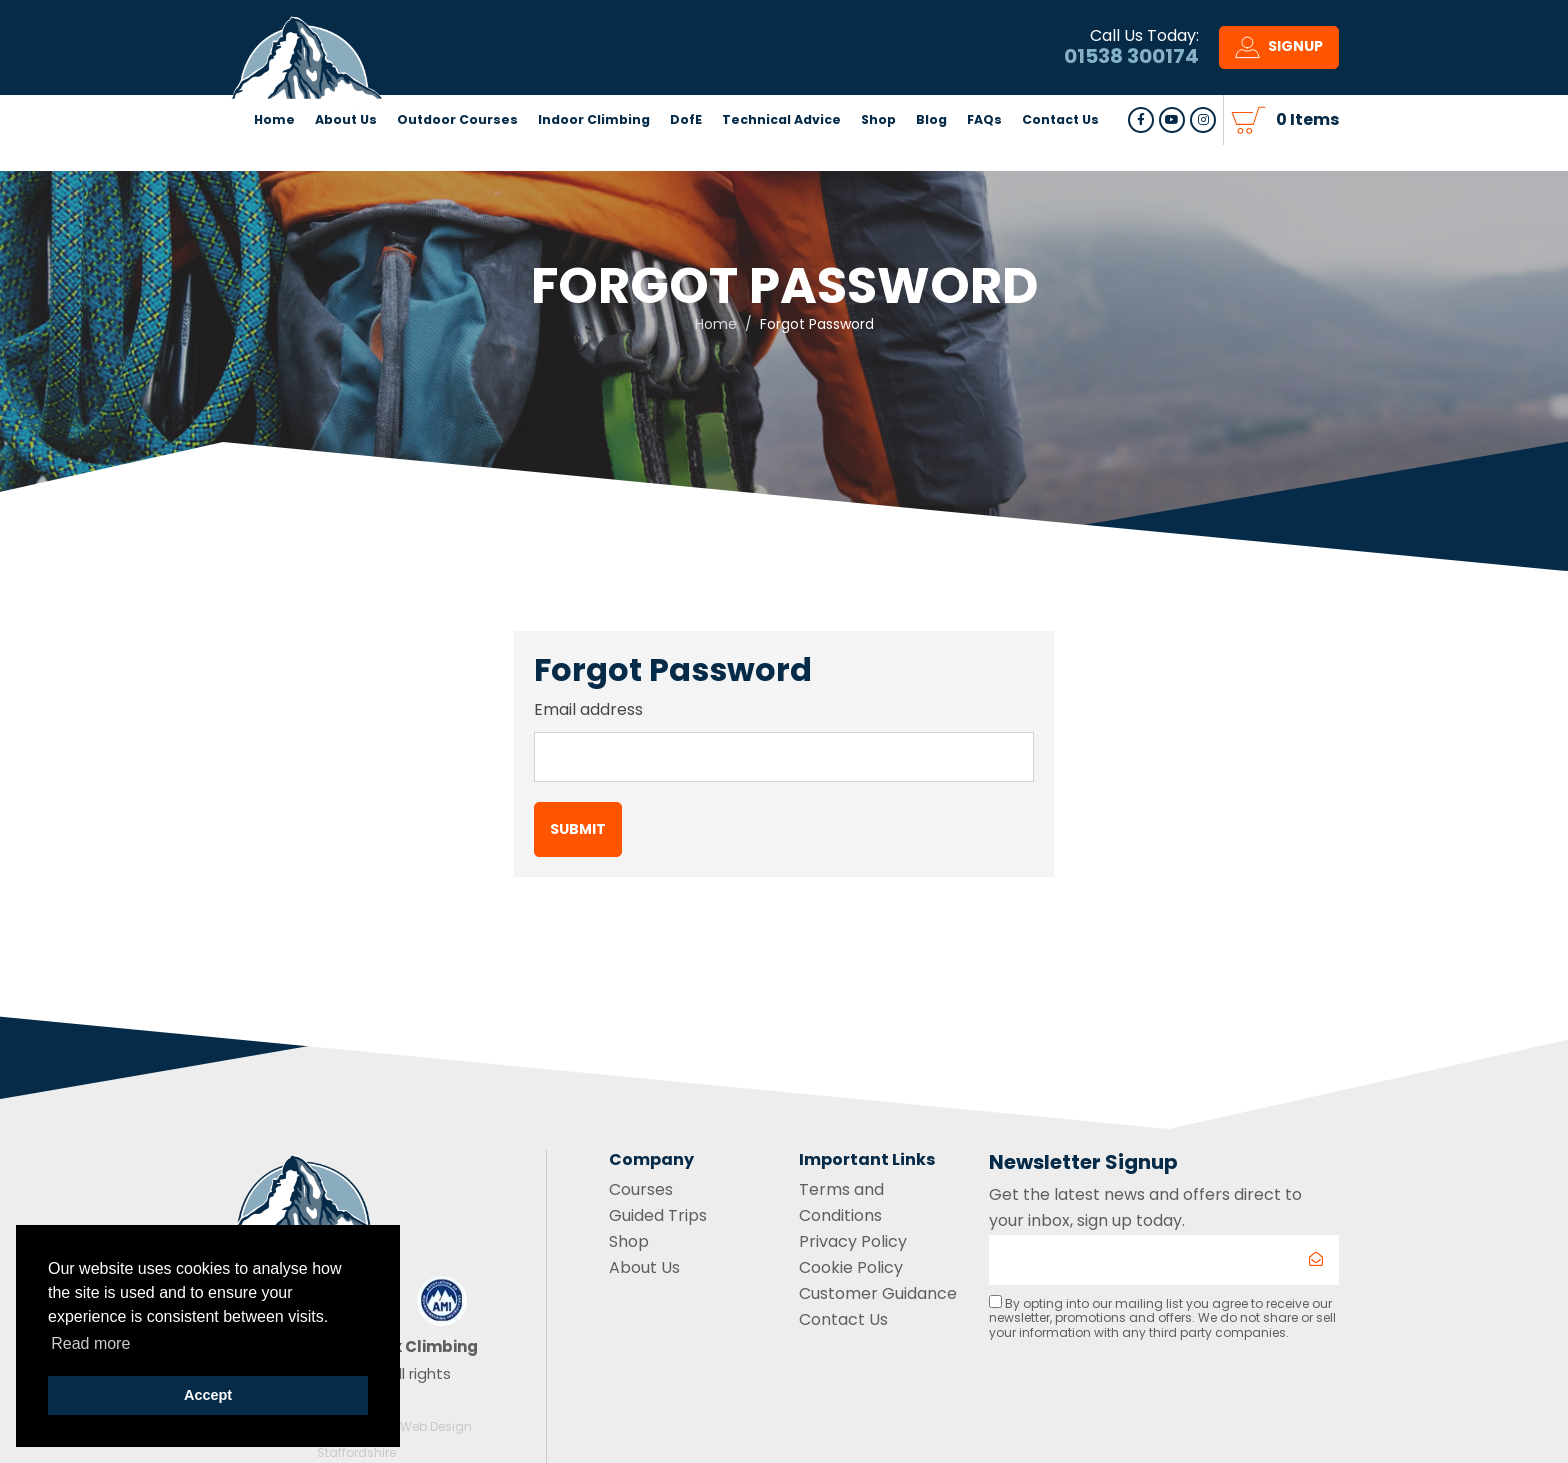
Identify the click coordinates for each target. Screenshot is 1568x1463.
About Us (346, 154)
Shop (878, 154)
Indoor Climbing (594, 154)
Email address (588, 709)
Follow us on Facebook (1141, 155)
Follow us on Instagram (1203, 155)
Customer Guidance (878, 1293)
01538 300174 (1131, 74)
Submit (578, 829)
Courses (641, 1189)
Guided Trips (658, 1215)
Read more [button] (90, 1343)
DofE (686, 154)
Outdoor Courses (457, 154)
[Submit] (1316, 1260)
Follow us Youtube (1172, 155)
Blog (931, 154)
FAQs (984, 154)
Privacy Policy (853, 1241)
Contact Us (1060, 154)
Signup (1279, 65)
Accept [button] (208, 1395)
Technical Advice (781, 154)
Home (274, 154)
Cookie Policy (851, 1267)
